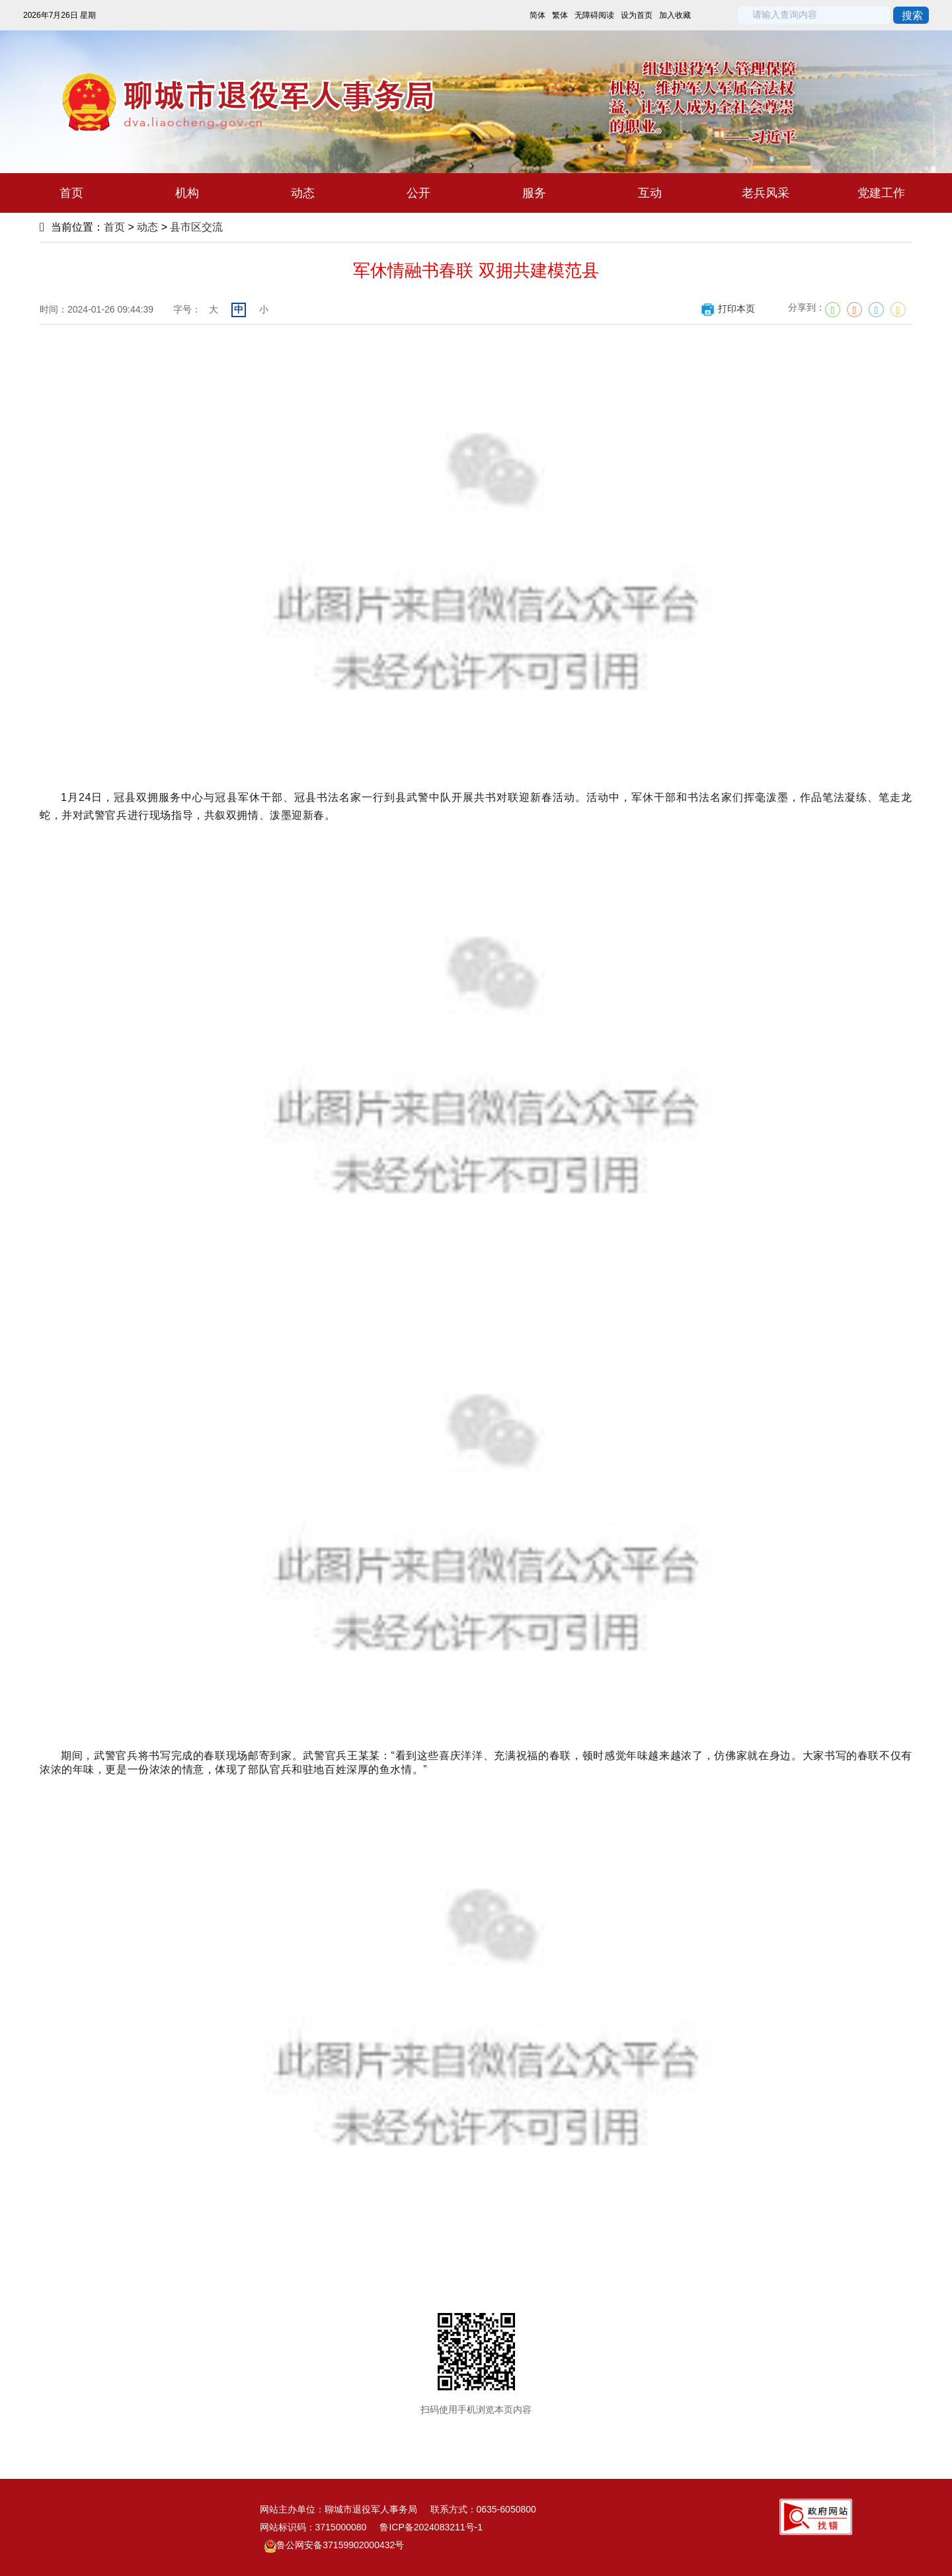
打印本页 (727, 308)
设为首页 (637, 15)
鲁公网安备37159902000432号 (334, 2545)
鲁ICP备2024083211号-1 (431, 2527)
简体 (537, 15)
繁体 (560, 15)
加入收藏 (675, 15)
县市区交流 (196, 227)
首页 (114, 227)
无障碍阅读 (594, 15)
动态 (147, 227)
